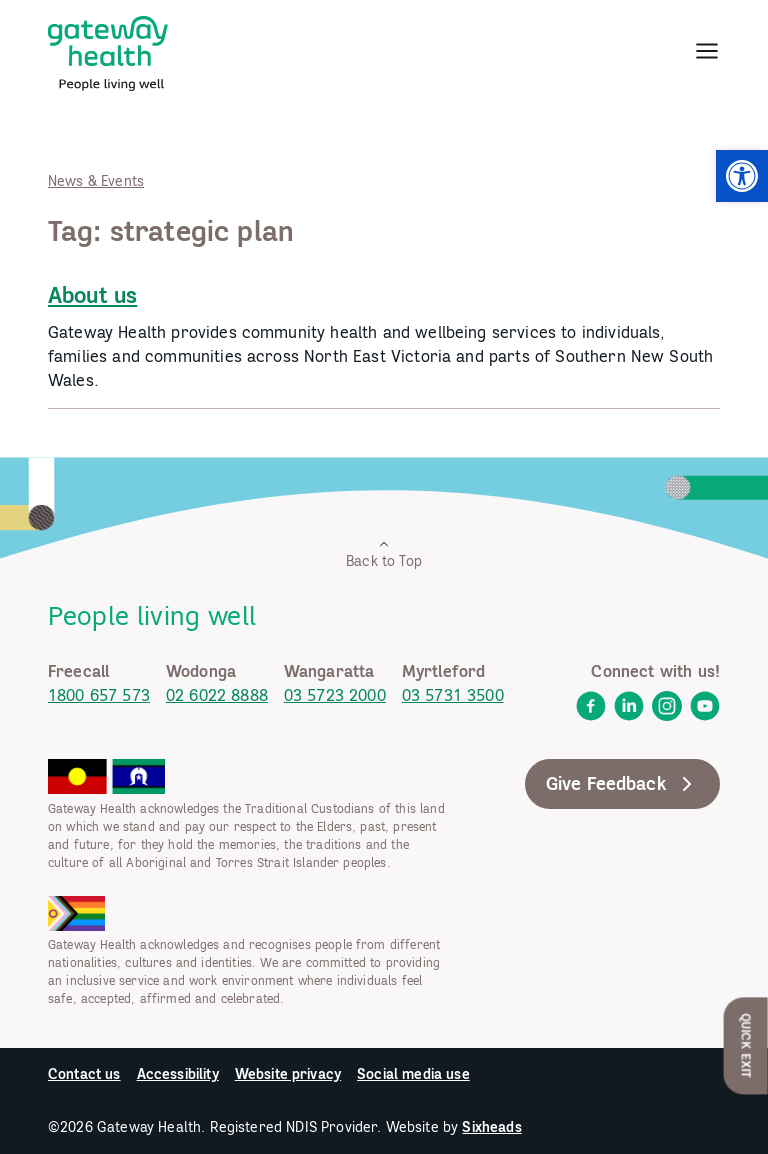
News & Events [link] (96, 181)
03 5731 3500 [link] (453, 695)
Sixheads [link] (491, 1127)
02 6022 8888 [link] (217, 695)
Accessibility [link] (178, 1074)
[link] (742, 176)
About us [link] (92, 295)
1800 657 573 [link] (99, 695)
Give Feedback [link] (622, 784)
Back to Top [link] (384, 553)
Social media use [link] (413, 1074)
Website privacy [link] (288, 1074)
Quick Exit (746, 1045)
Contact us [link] (84, 1074)
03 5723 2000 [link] (335, 695)
